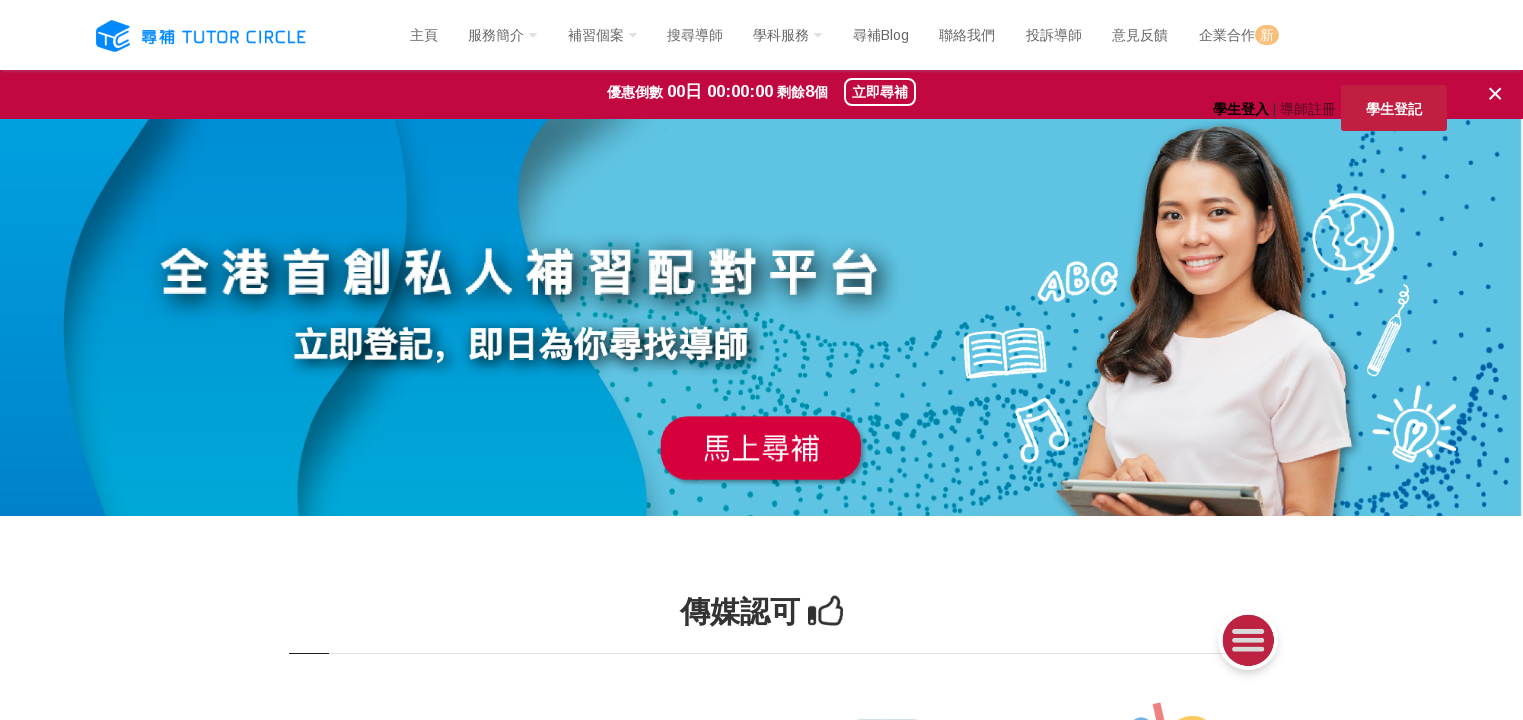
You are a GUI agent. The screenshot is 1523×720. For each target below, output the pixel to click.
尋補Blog (881, 35)
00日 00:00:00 (720, 91)
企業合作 (1239, 35)
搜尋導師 (695, 35)
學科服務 (781, 35)
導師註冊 (1308, 109)
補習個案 (596, 35)
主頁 (424, 35)
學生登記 (1394, 109)
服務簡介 (496, 35)
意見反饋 (1140, 35)
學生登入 (1241, 109)
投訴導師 (1054, 35)
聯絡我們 (967, 35)
